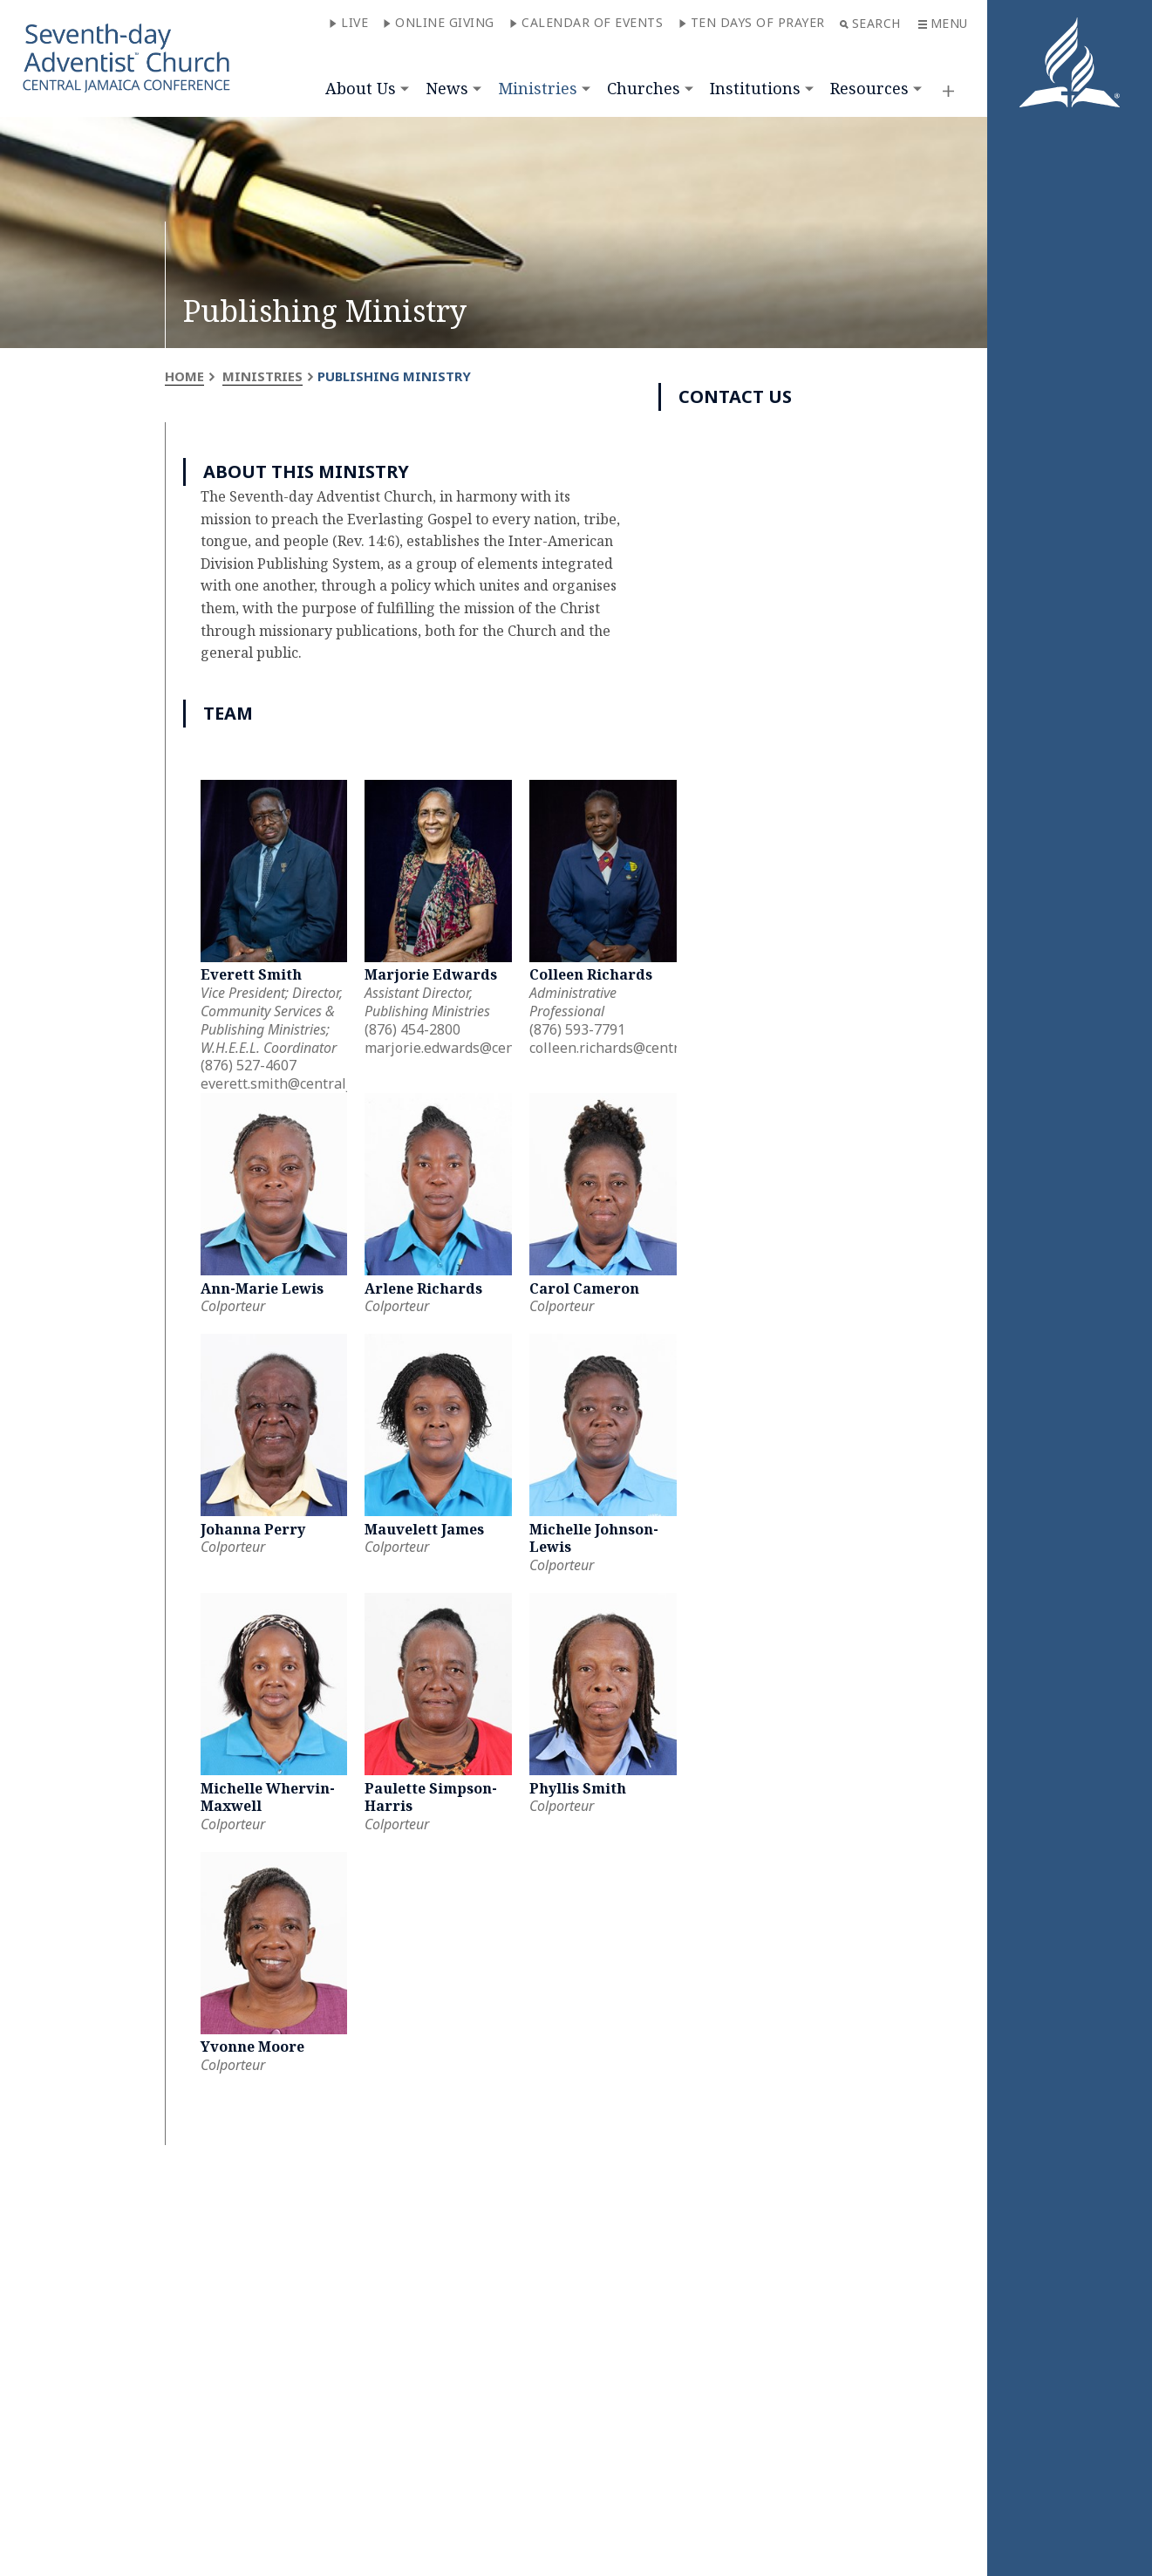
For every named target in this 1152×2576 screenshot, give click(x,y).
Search (870, 23)
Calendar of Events (586, 22)
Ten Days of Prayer (751, 22)
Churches (643, 88)
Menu (943, 23)
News (447, 88)
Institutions (755, 88)
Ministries (537, 88)
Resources (869, 88)
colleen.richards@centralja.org (628, 1047)
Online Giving (438, 22)
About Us (360, 88)
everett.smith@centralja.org (292, 1083)
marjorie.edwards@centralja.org (470, 1047)
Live (348, 22)
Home (184, 376)
